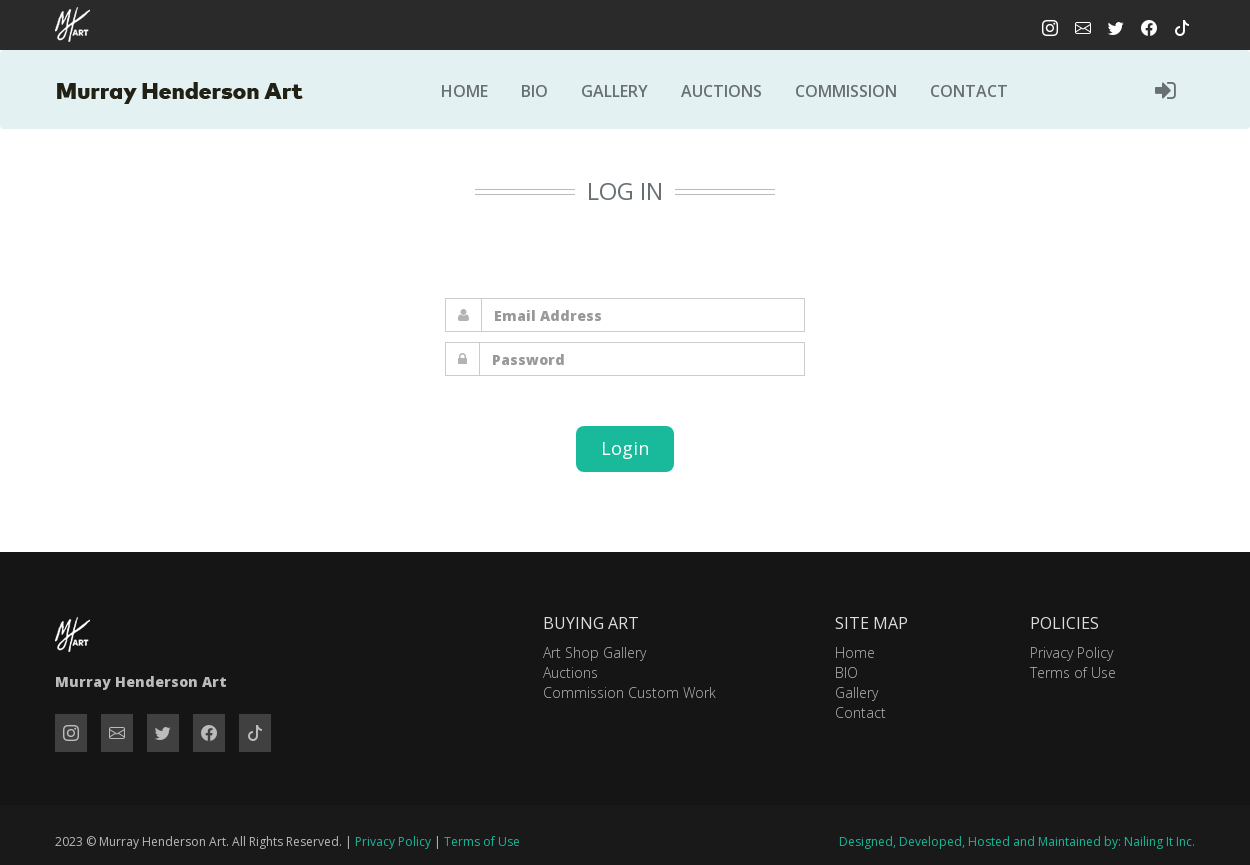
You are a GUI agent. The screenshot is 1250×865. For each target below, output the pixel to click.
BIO (846, 672)
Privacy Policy (1071, 652)
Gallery (614, 91)
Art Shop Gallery (594, 652)
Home (464, 91)
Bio (534, 91)
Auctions (721, 91)
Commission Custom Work (629, 692)
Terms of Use (1073, 672)
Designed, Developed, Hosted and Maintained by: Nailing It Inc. (1017, 841)
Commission (846, 91)
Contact (969, 91)
